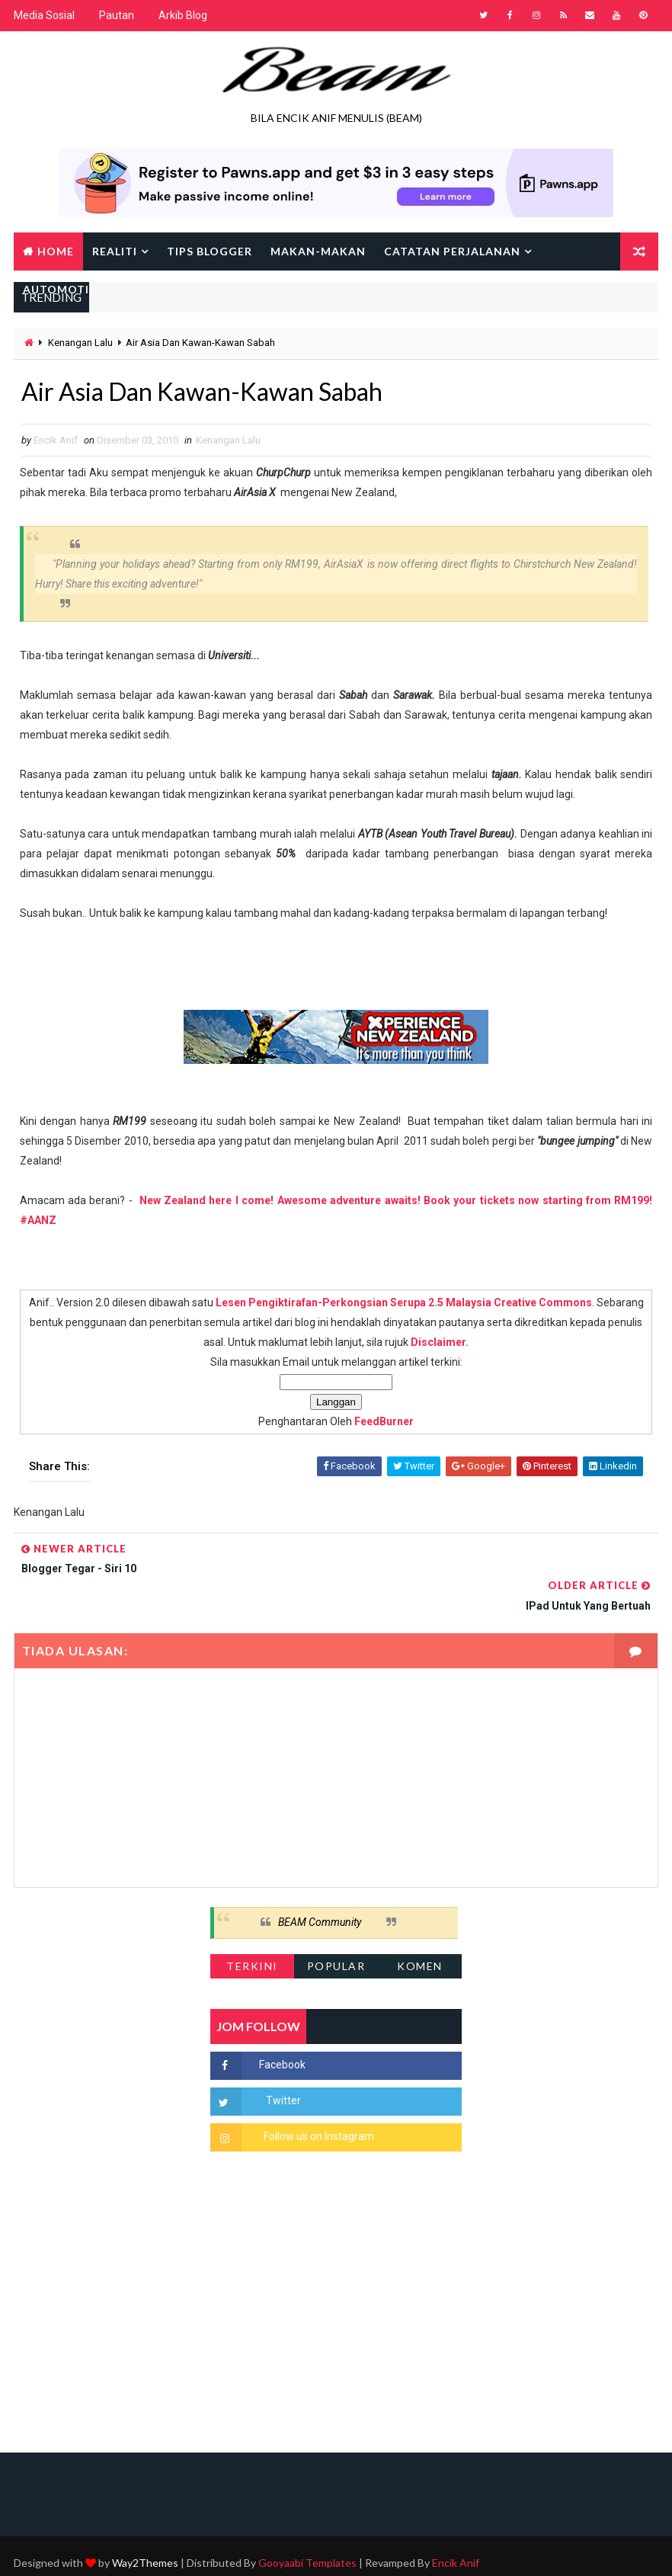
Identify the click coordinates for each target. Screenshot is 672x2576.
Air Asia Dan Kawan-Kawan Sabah (201, 391)
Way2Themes (145, 2526)
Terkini (252, 1928)
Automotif (59, 289)
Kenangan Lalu (80, 342)
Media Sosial (44, 15)
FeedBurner (384, 1421)
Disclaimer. (440, 1342)
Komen (420, 1928)
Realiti (114, 251)
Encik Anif (455, 2526)
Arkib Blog (182, 15)
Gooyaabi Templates (307, 2526)
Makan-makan (318, 251)
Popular (336, 1928)
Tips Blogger (209, 251)
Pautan (116, 15)
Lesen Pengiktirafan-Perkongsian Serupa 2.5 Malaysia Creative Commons (404, 1302)
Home (55, 251)
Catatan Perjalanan (452, 251)
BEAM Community (319, 1885)
